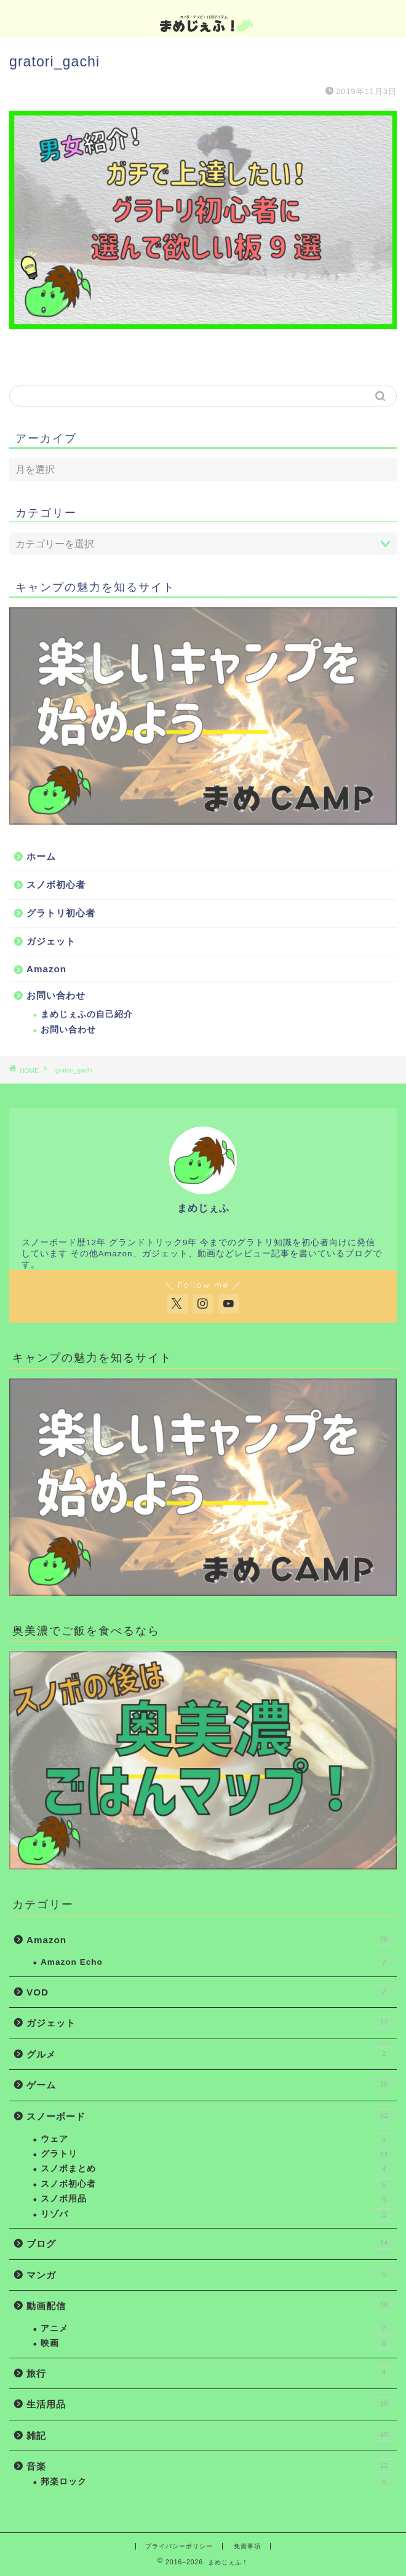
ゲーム (209, 2084)
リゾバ (217, 2214)
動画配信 (209, 2305)
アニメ (217, 2329)
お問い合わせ (56, 995)
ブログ (209, 2243)
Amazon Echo (217, 1962)
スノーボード (209, 2115)
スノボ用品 (217, 2199)
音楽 (209, 2465)
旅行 (209, 2372)
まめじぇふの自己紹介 (87, 1014)
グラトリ (217, 2154)
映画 (217, 2343)
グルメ (209, 2053)
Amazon (46, 969)
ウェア (217, 2139)
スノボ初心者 (56, 884)
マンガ (209, 2274)
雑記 (209, 2434)
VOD (209, 1991)
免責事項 (247, 2546)
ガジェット (51, 941)
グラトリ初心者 (60, 913)
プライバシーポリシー (179, 2546)
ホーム (41, 856)
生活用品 (209, 2403)
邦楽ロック (217, 2482)
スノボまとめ (217, 2169)
